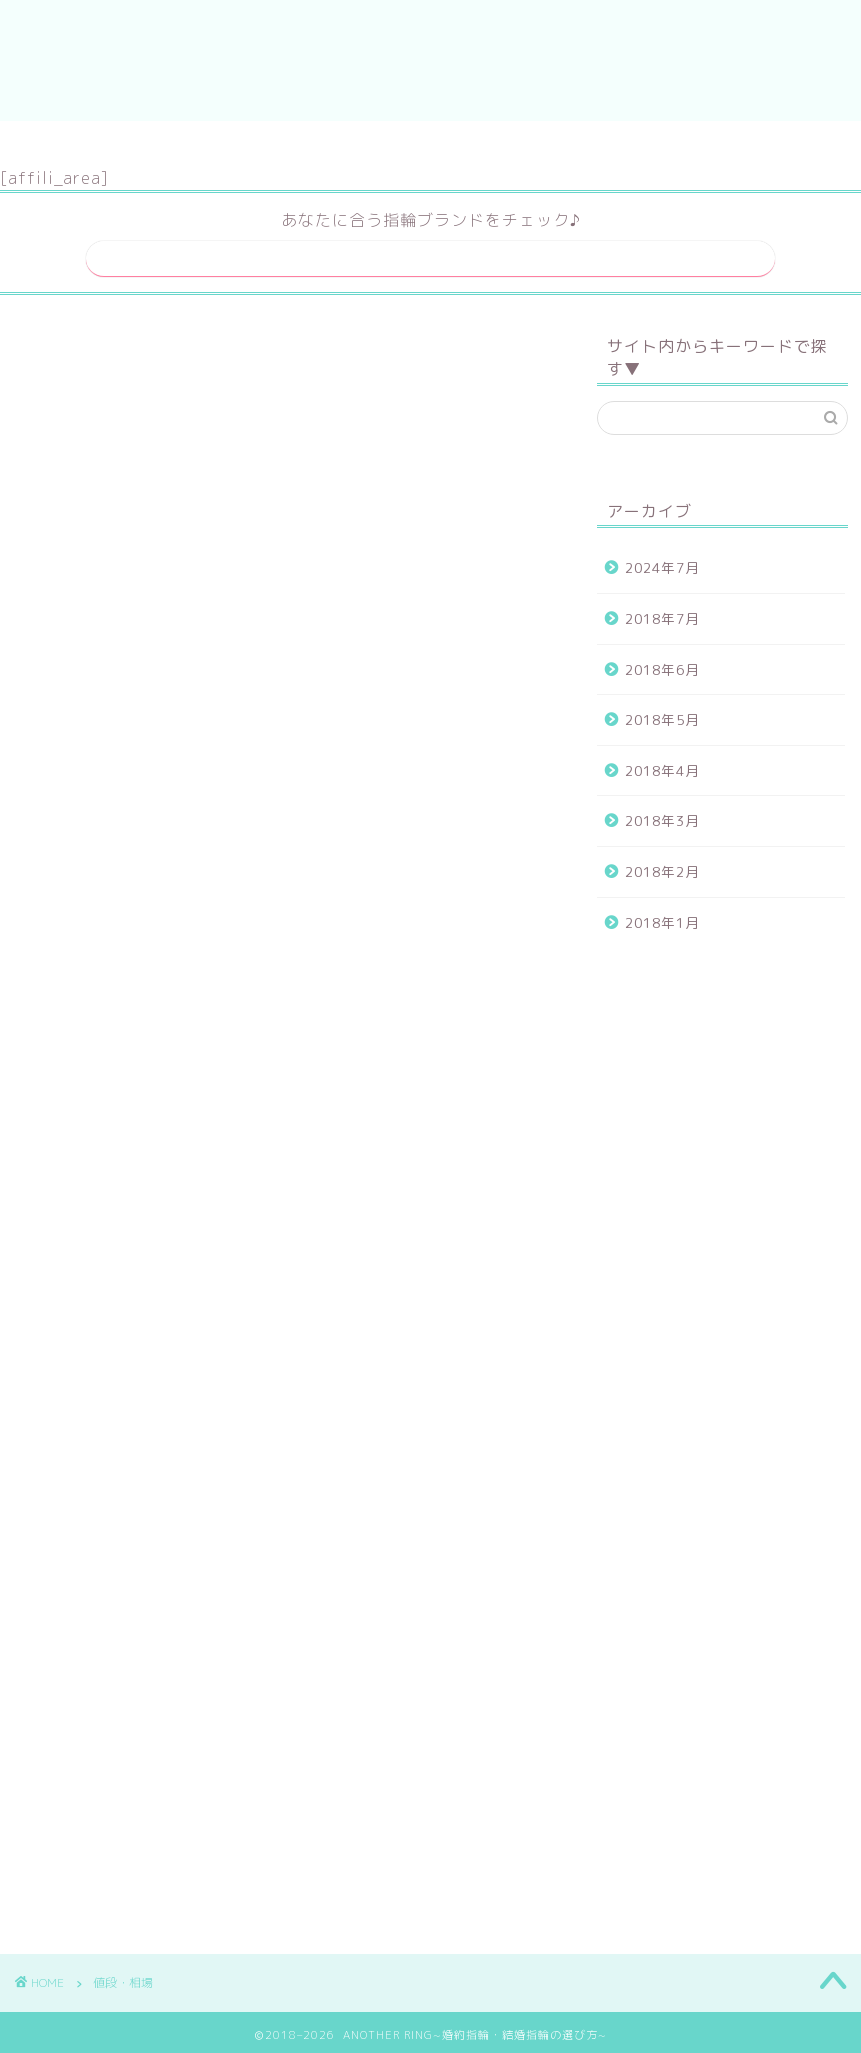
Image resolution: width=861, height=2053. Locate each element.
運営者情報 (500, 145)
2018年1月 (662, 915)
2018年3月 (662, 814)
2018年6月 (662, 662)
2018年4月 (662, 763)
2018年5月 (662, 713)
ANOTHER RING (430, 60)
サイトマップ (368, 145)
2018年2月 (662, 865)
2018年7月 (662, 612)
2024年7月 (662, 561)
